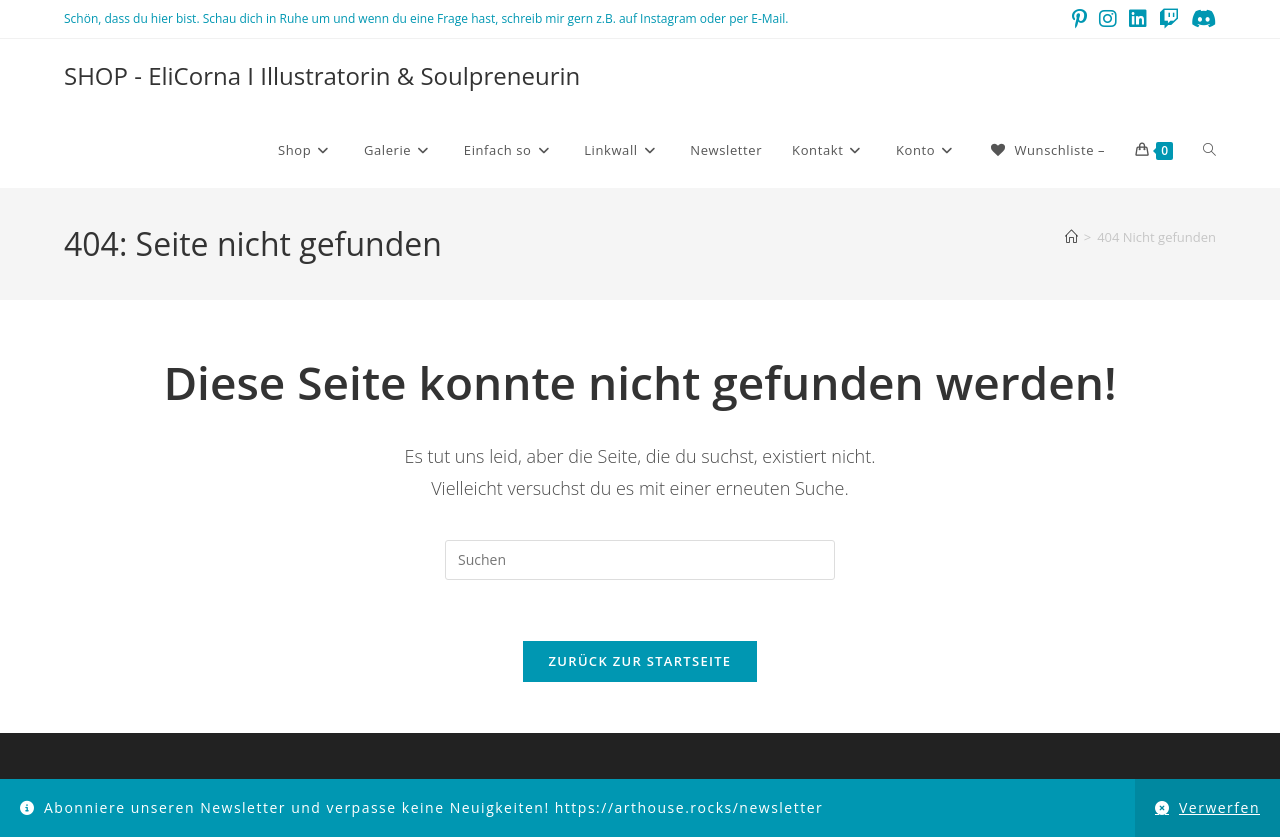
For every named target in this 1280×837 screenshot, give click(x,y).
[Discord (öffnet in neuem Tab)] (1200, 19)
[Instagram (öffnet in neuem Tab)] (1108, 19)
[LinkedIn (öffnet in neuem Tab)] (1138, 19)
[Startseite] (1071, 237)
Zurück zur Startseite (640, 661)
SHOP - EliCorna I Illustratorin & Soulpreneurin (322, 75)
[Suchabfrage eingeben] (640, 560)
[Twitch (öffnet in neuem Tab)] (1169, 19)
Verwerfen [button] (1219, 807)
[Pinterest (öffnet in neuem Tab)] (1079, 19)
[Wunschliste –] (1046, 150)
